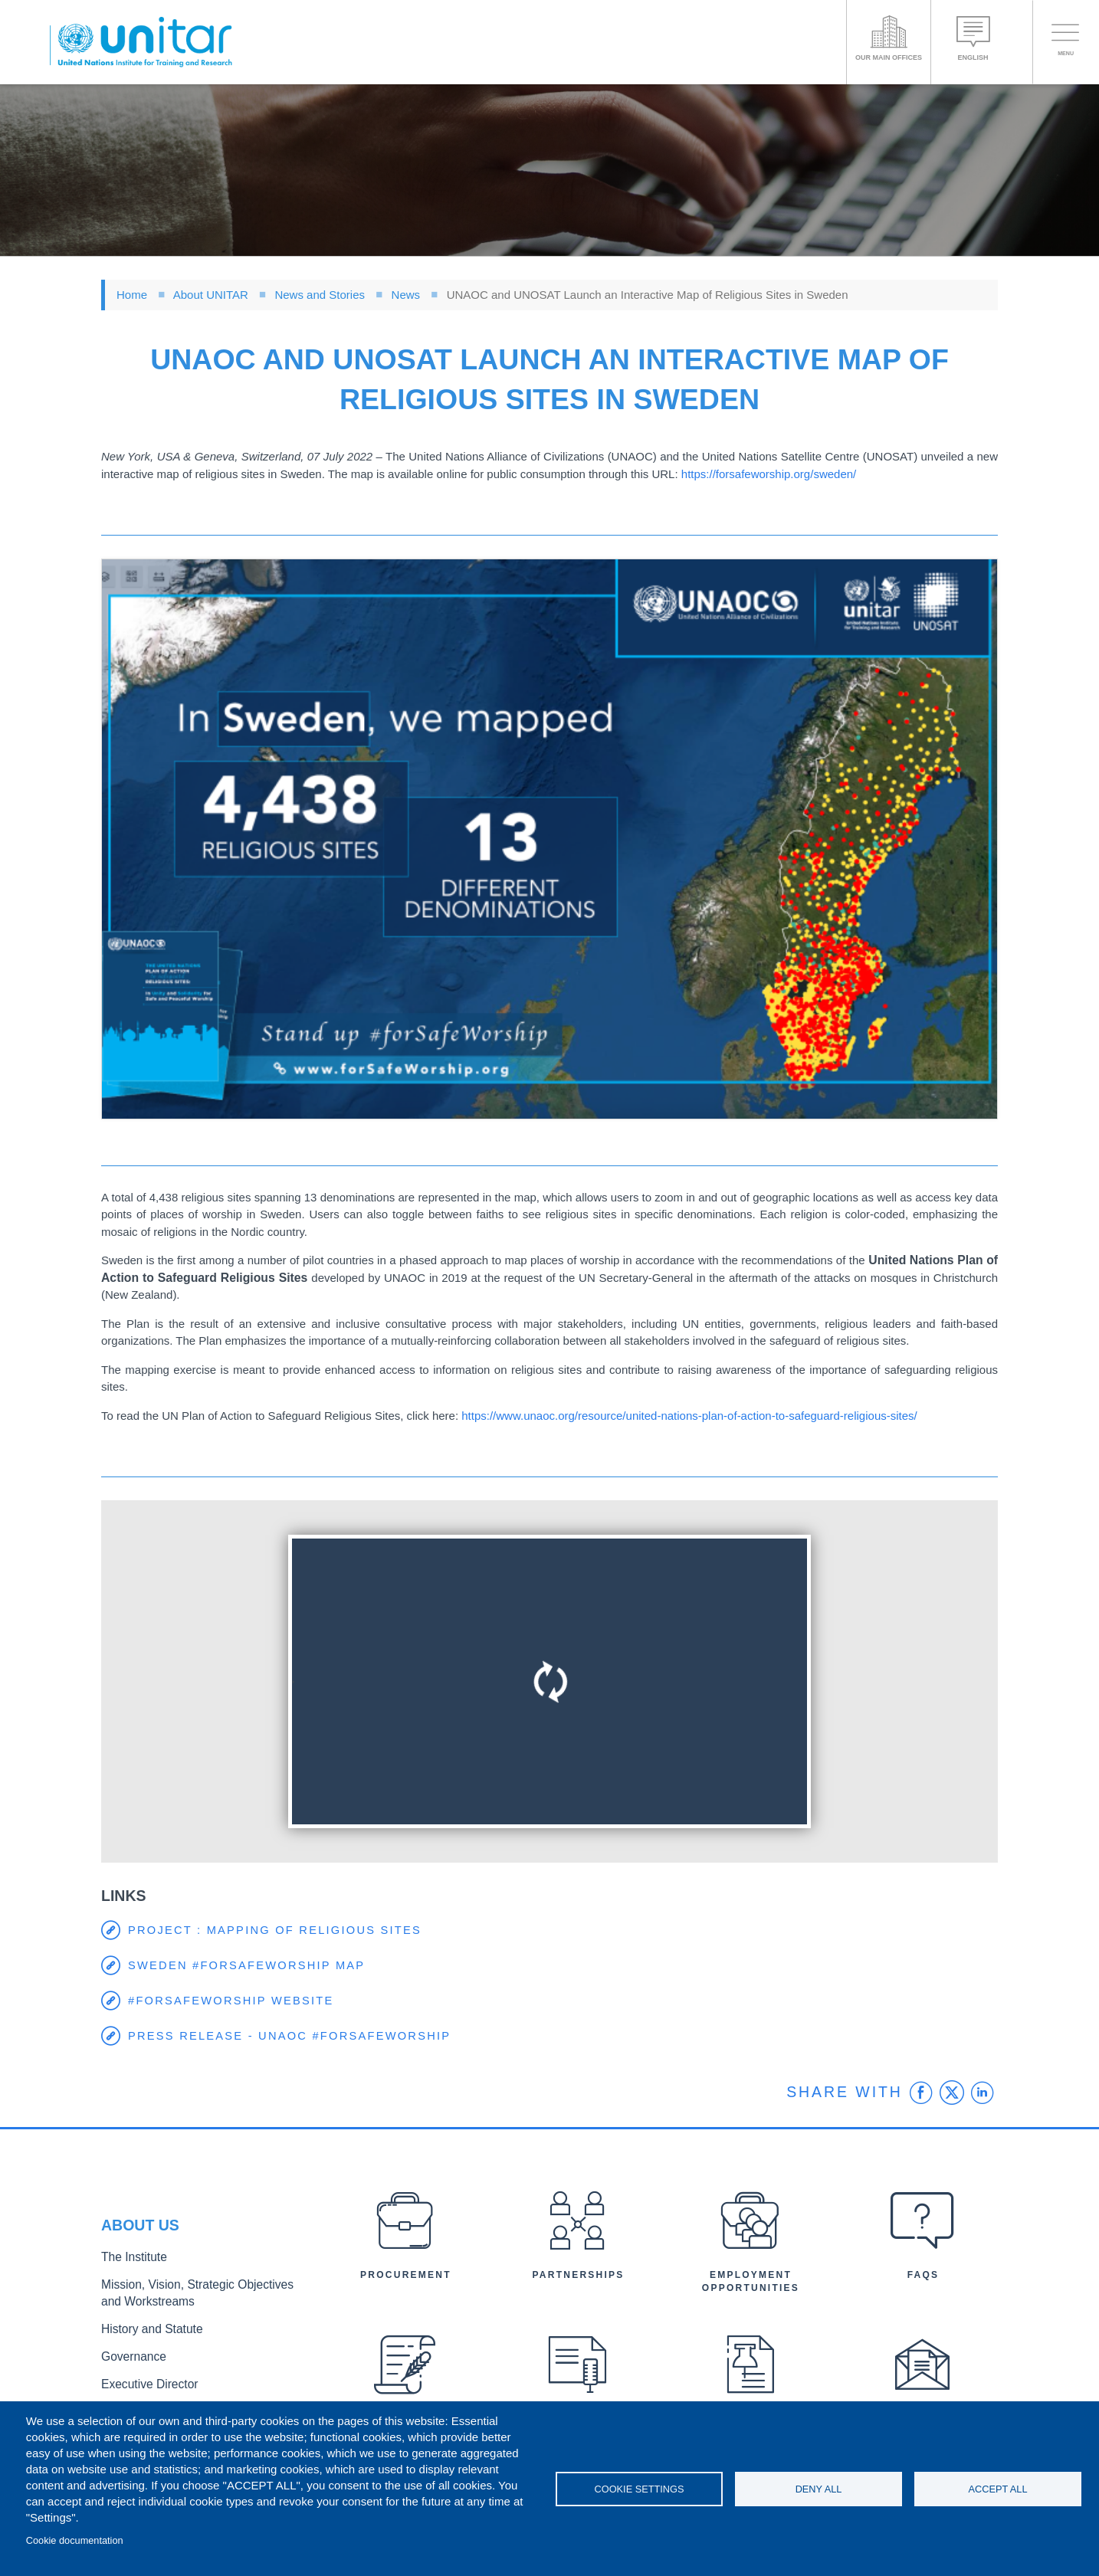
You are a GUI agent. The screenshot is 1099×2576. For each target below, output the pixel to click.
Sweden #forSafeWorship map (249, 1965)
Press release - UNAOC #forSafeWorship (293, 2036)
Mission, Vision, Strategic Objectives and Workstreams (194, 2296)
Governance (129, 2353)
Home (131, 294)
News (406, 294)
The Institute (129, 2264)
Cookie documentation (74, 2540)
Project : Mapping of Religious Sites (278, 1930)
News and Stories (319, 294)
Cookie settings (639, 2489)
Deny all (819, 2489)
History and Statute (145, 2328)
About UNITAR (210, 294)
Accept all (997, 2489)
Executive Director (143, 2378)
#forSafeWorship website (233, 2000)
